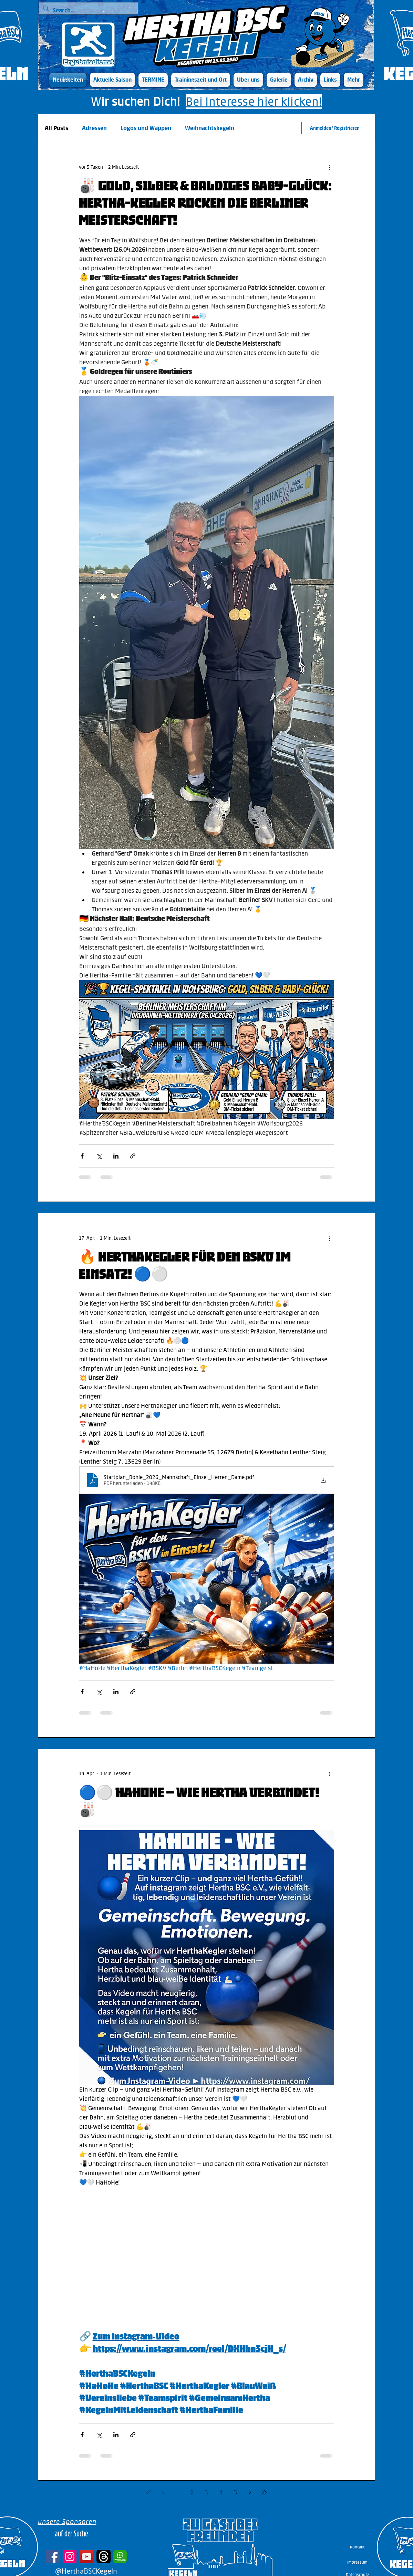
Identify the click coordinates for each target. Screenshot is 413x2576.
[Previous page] (163, 2492)
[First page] (148, 2492)
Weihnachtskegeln (209, 128)
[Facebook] (53, 2556)
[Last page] (264, 2492)
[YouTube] (86, 2556)
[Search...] (88, 10)
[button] (112, 80)
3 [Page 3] (206, 2492)
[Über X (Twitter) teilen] (99, 1156)
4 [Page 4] (221, 2492)
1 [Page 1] (177, 2492)
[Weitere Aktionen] (330, 167)
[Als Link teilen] (133, 1156)
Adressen (94, 128)
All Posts (56, 128)
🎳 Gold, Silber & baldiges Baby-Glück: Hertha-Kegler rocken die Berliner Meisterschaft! (205, 203)
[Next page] (250, 2492)
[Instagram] (69, 2556)
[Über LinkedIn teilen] (116, 1156)
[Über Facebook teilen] (82, 1156)
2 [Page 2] (192, 2492)
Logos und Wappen (146, 128)
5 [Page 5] (235, 2492)
